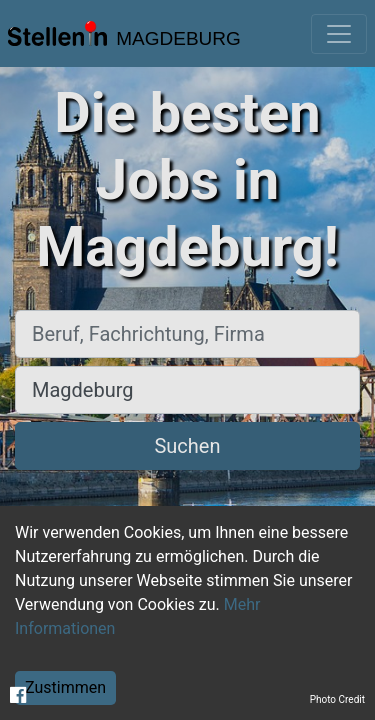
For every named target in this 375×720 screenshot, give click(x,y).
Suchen (187, 446)
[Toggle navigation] (339, 34)
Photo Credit (337, 699)
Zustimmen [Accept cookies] (65, 687)
